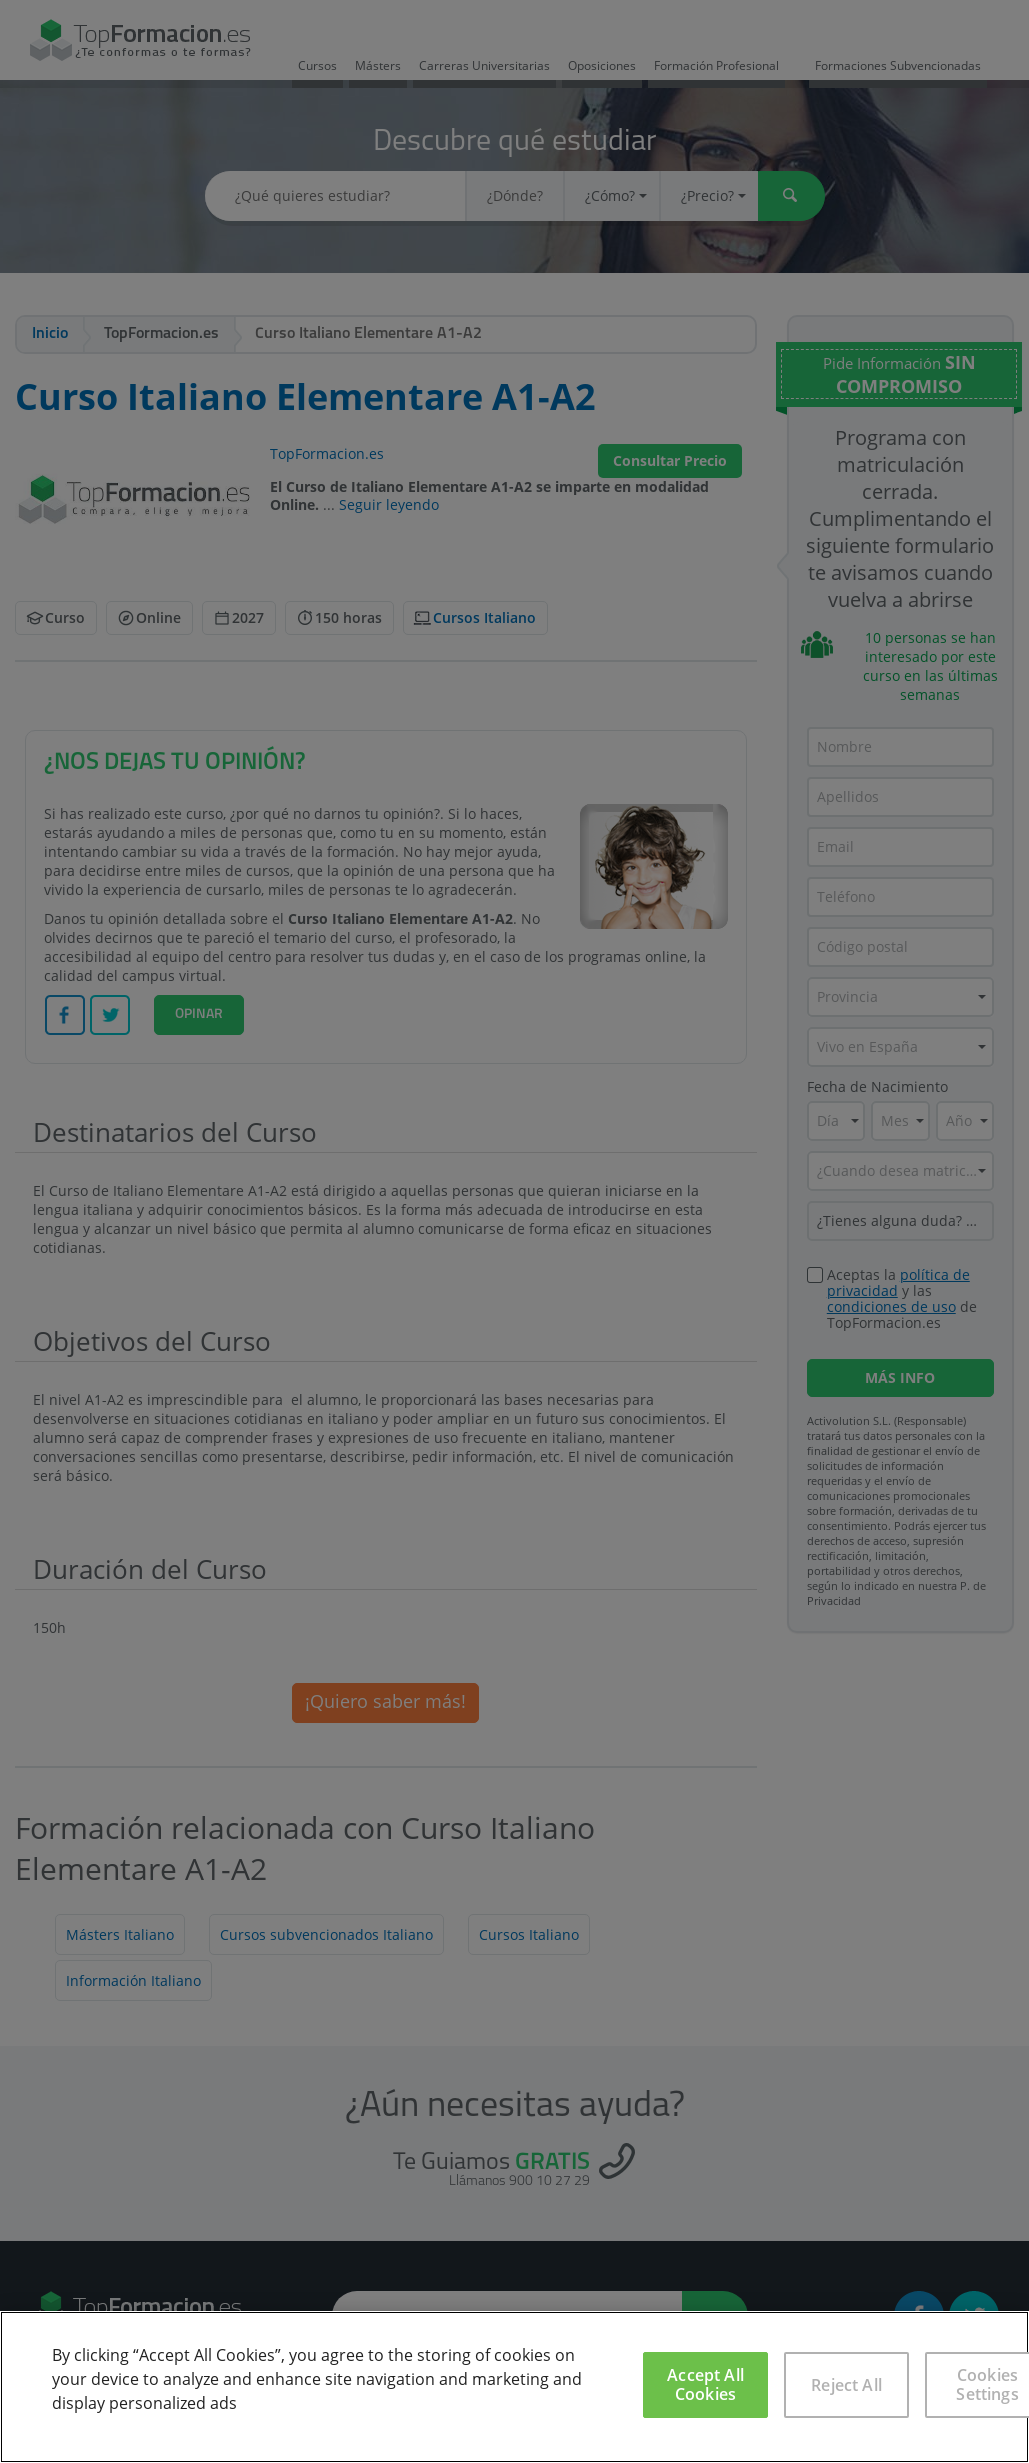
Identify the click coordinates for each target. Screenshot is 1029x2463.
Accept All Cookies (705, 2384)
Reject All (846, 2385)
